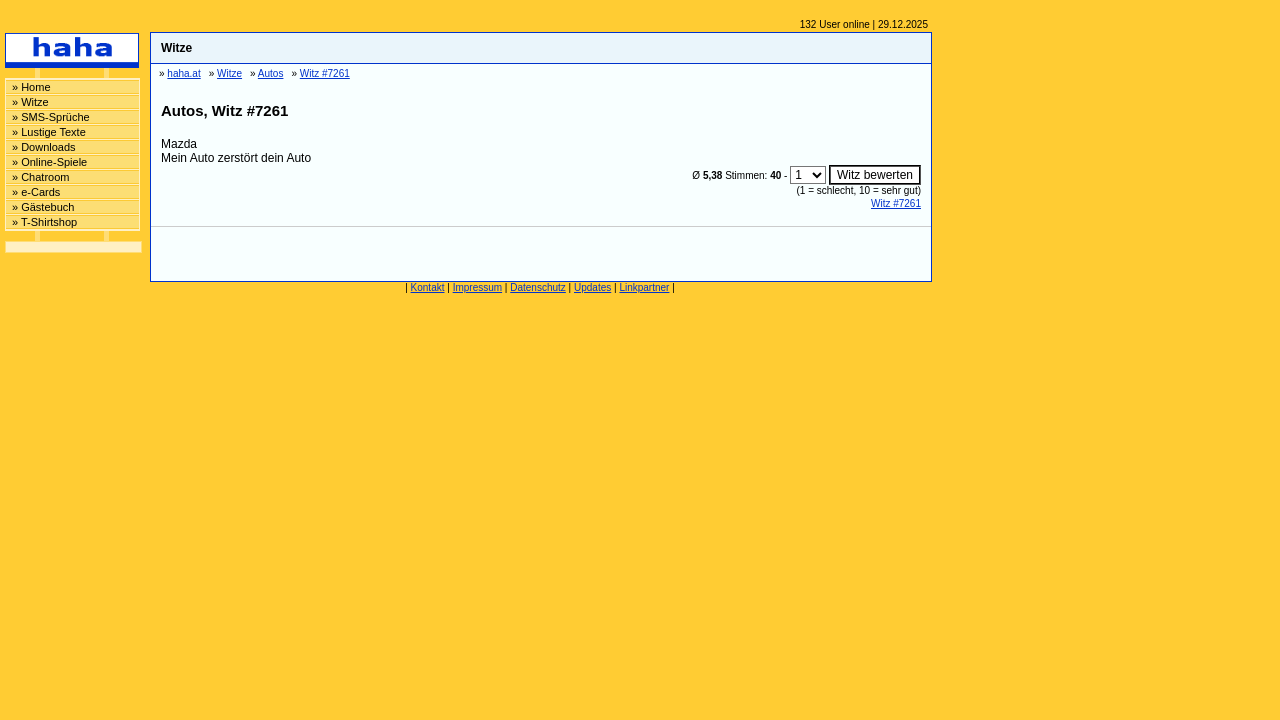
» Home (31, 87)
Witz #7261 (896, 203)
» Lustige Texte (49, 132)
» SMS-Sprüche (51, 117)
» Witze (30, 102)
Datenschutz (538, 287)
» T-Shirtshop (44, 222)
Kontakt (428, 287)
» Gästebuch (43, 207)
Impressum (477, 287)
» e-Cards (36, 192)
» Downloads (44, 147)
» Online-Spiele (49, 162)
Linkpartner (644, 287)
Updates (592, 287)
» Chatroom (40, 177)
